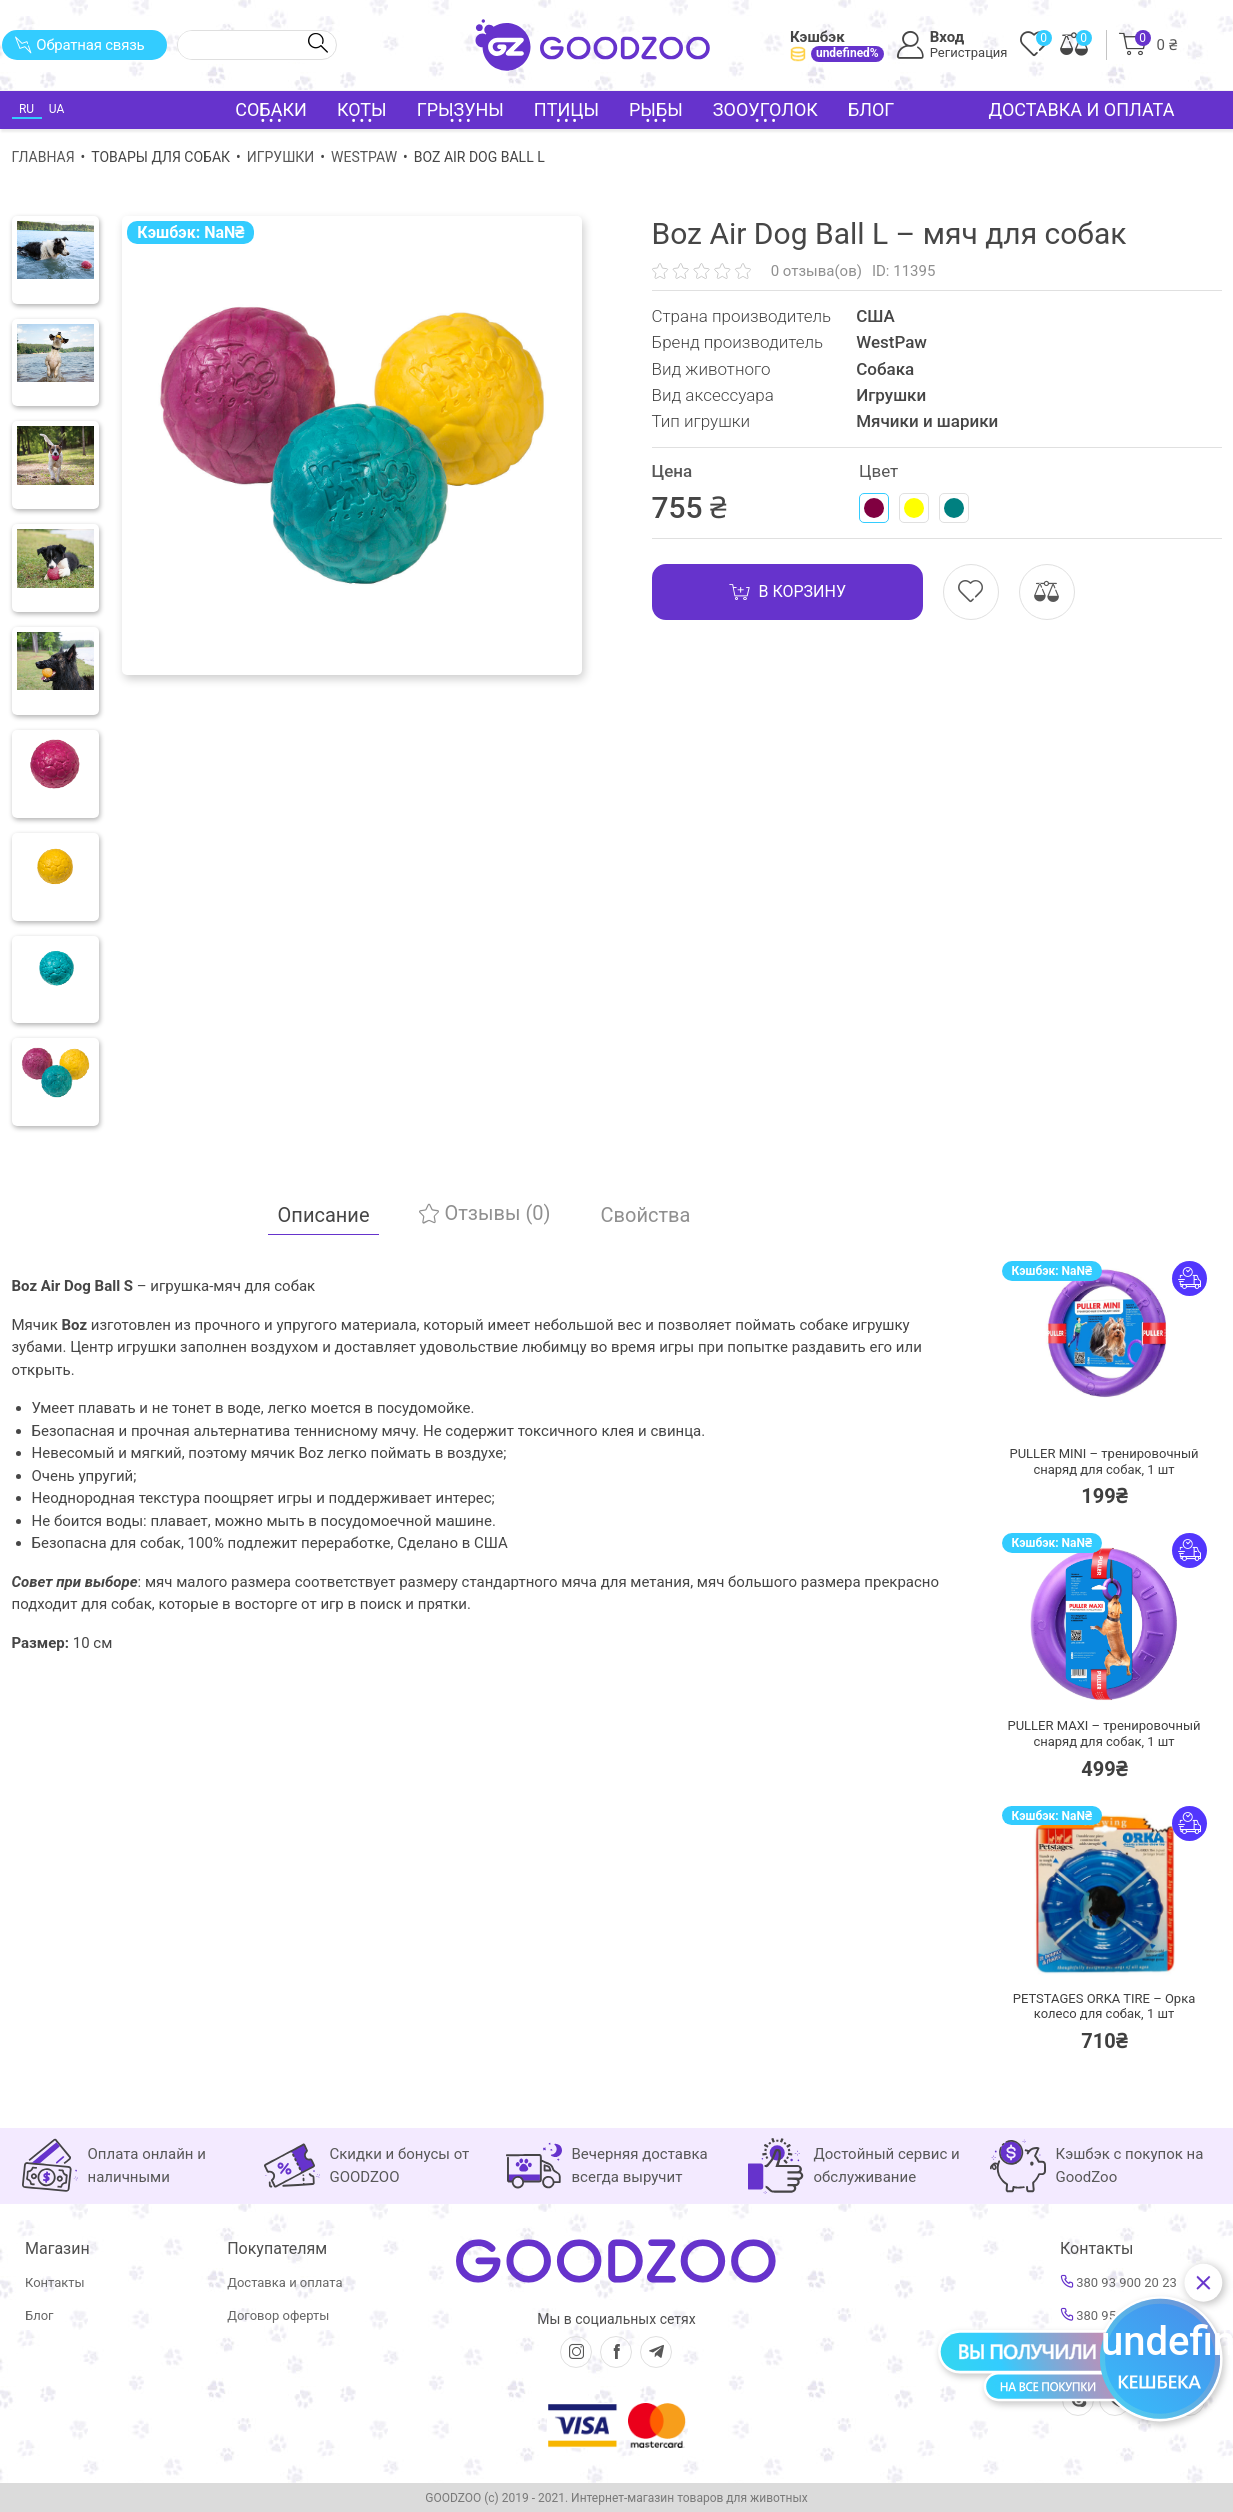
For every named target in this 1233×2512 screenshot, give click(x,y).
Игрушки (281, 157)
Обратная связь (79, 45)
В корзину (787, 592)
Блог (871, 109)
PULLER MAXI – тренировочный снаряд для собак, (1103, 1733)
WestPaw (364, 157)
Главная (43, 157)
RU (26, 109)
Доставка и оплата (1082, 109)
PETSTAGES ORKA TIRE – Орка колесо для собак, (1104, 2006)
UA (56, 109)
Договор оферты (278, 2315)
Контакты (55, 2282)
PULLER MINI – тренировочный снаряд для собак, (1103, 1461)
